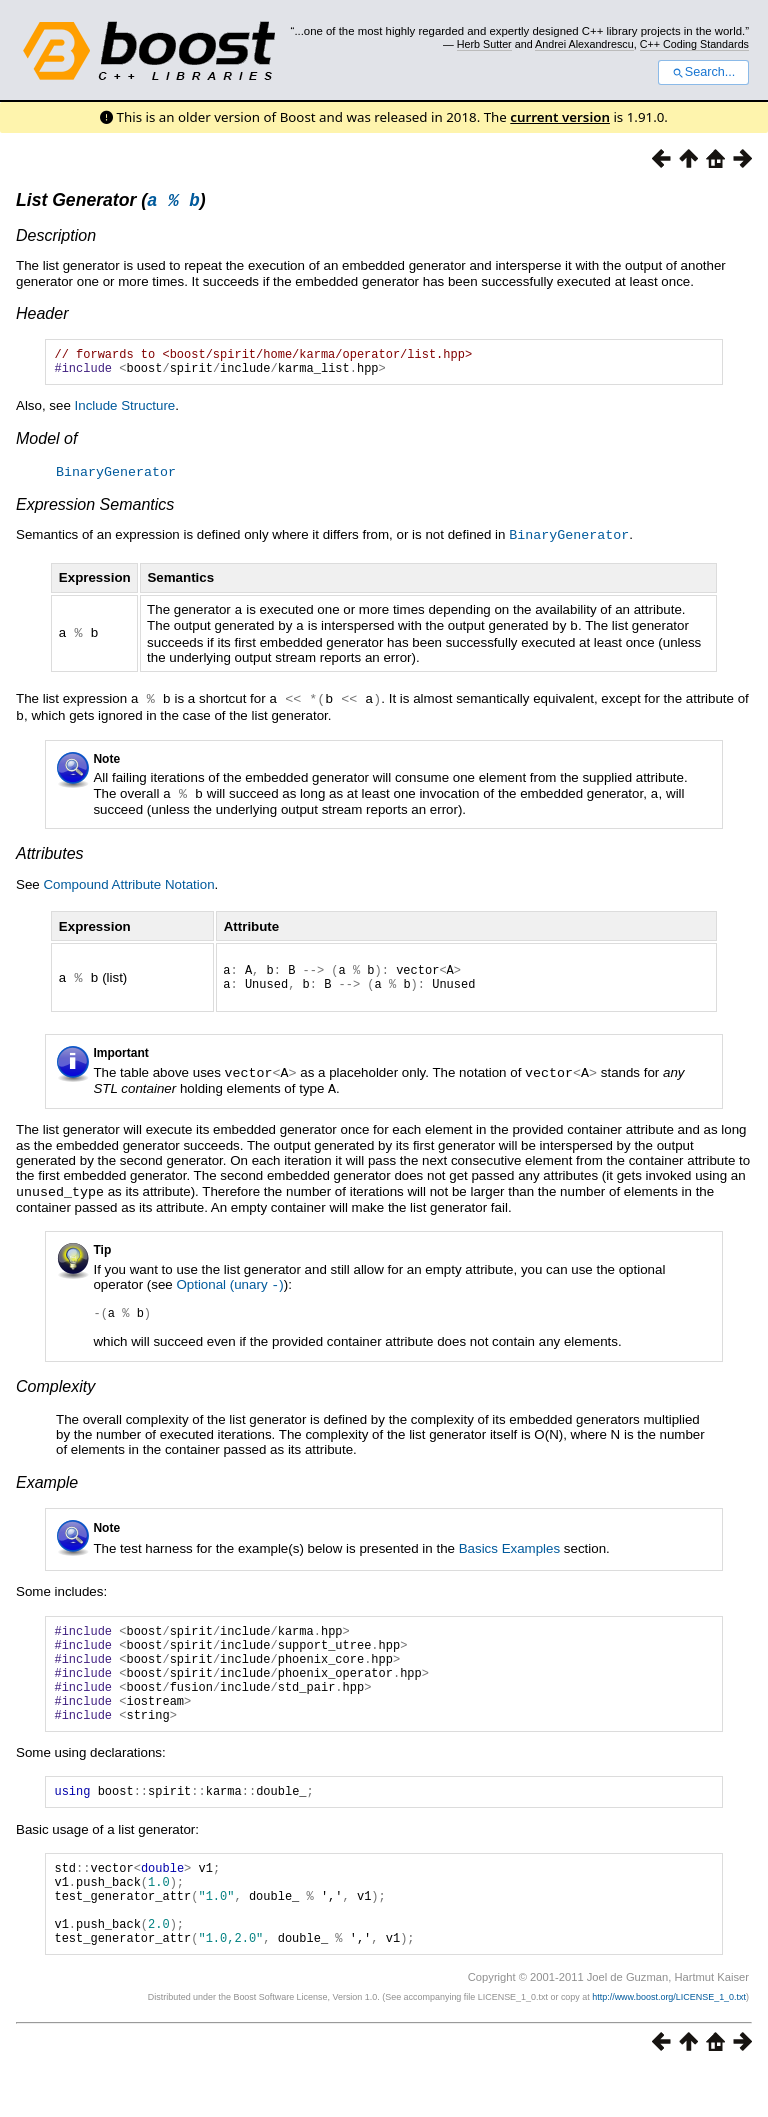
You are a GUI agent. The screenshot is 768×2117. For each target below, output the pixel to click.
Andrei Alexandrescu (584, 44)
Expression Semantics (95, 512)
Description (56, 238)
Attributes (50, 855)
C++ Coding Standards (694, 44)
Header (42, 316)
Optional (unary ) (229, 1289)
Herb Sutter (484, 44)
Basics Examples (509, 1552)
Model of (46, 447)
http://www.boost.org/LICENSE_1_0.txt (669, 2043)
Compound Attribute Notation (128, 886)
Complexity (55, 1390)
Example (47, 1486)
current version (560, 117)
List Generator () (111, 203)
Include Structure (125, 414)
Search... (703, 72)
